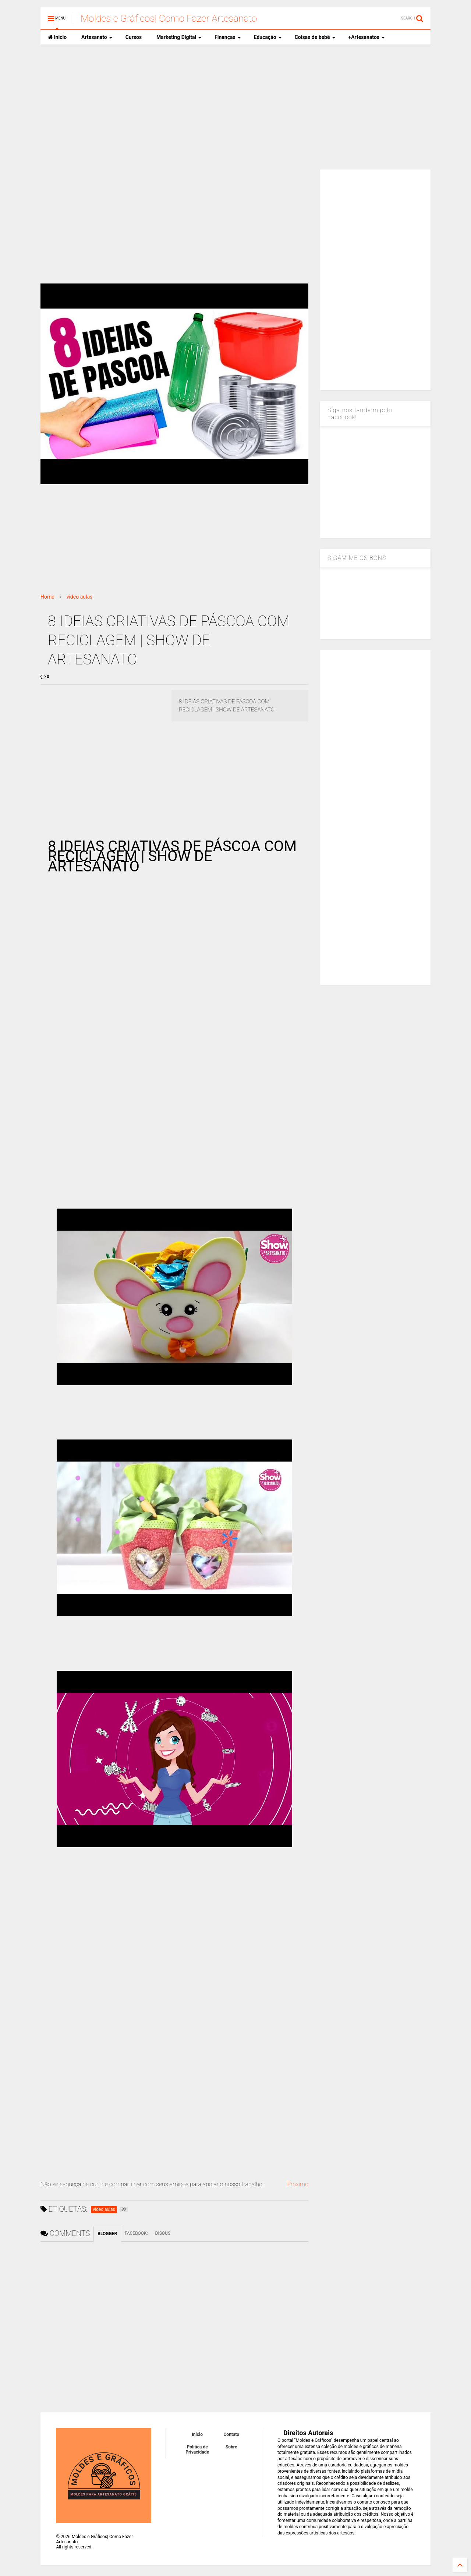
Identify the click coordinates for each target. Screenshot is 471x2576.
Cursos (133, 37)
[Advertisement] (235, 107)
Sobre (231, 2447)
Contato (232, 2434)
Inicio (57, 37)
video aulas (80, 597)
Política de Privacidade (197, 2449)
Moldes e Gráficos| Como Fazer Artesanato (169, 18)
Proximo (297, 2184)
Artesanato (97, 37)
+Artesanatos (366, 37)
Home (47, 597)
